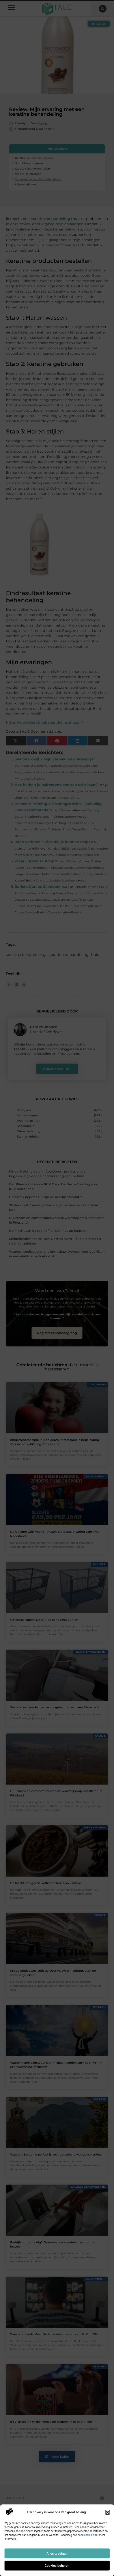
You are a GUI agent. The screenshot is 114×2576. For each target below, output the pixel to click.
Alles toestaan (57, 2554)
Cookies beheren (57, 2566)
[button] (107, 2512)
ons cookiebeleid (83, 2535)
